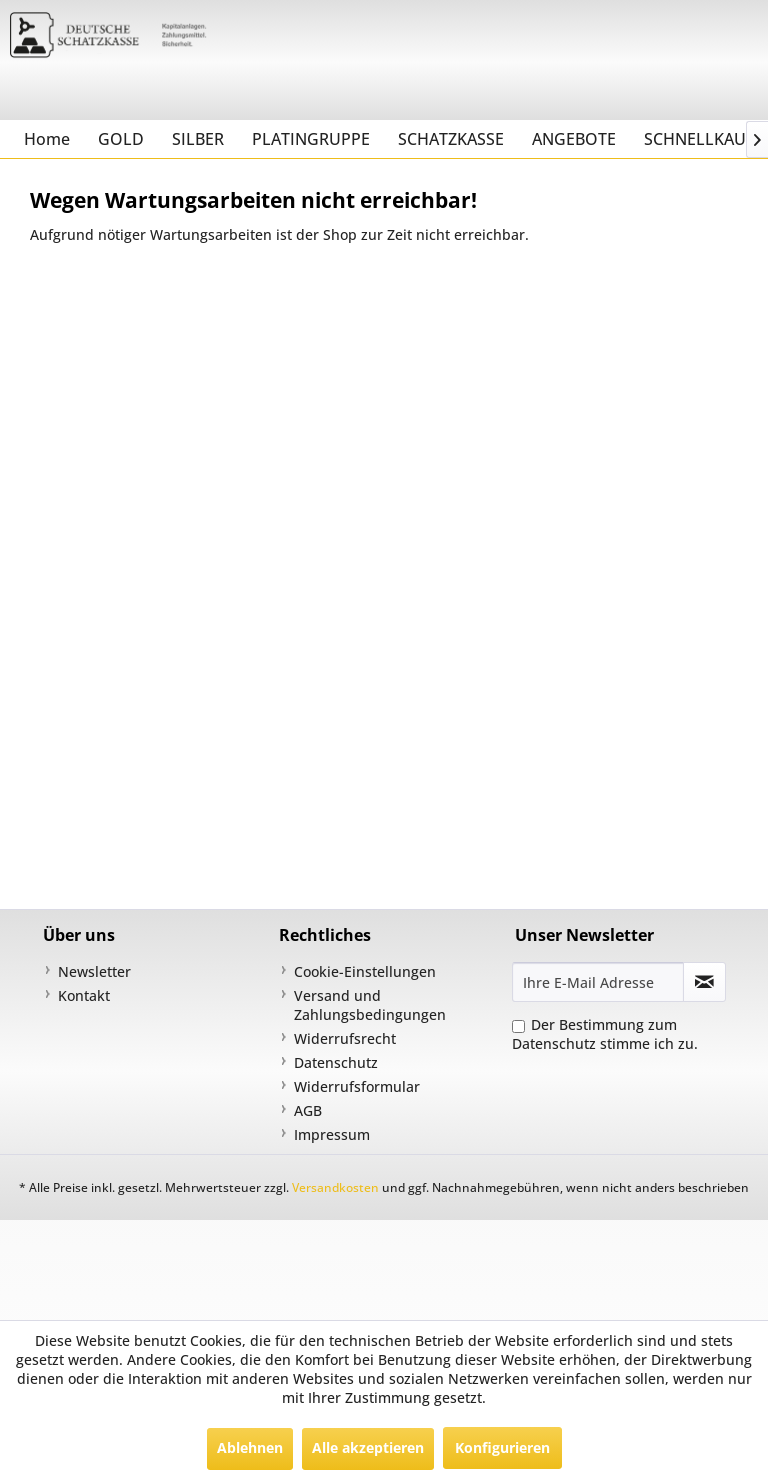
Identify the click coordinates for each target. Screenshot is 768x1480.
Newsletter (94, 971)
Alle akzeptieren (368, 1447)
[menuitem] (47, 139)
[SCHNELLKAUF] (699, 139)
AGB (308, 1110)
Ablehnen (250, 1447)
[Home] (47, 139)
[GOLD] (121, 139)
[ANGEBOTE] (574, 139)
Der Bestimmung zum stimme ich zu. (605, 1034)
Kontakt (84, 995)
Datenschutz (336, 1062)
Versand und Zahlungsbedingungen (370, 1005)
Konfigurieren (502, 1447)
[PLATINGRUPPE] (311, 139)
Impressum (332, 1134)
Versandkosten (335, 1187)
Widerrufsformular (357, 1086)
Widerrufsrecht (345, 1038)
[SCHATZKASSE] (451, 139)
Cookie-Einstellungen (365, 971)
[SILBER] (198, 139)
